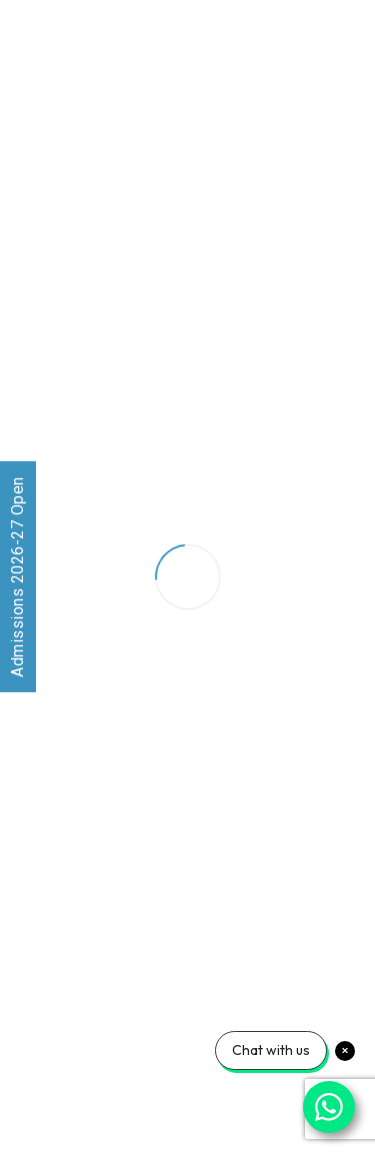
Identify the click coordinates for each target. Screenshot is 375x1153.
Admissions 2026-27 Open (17, 576)
